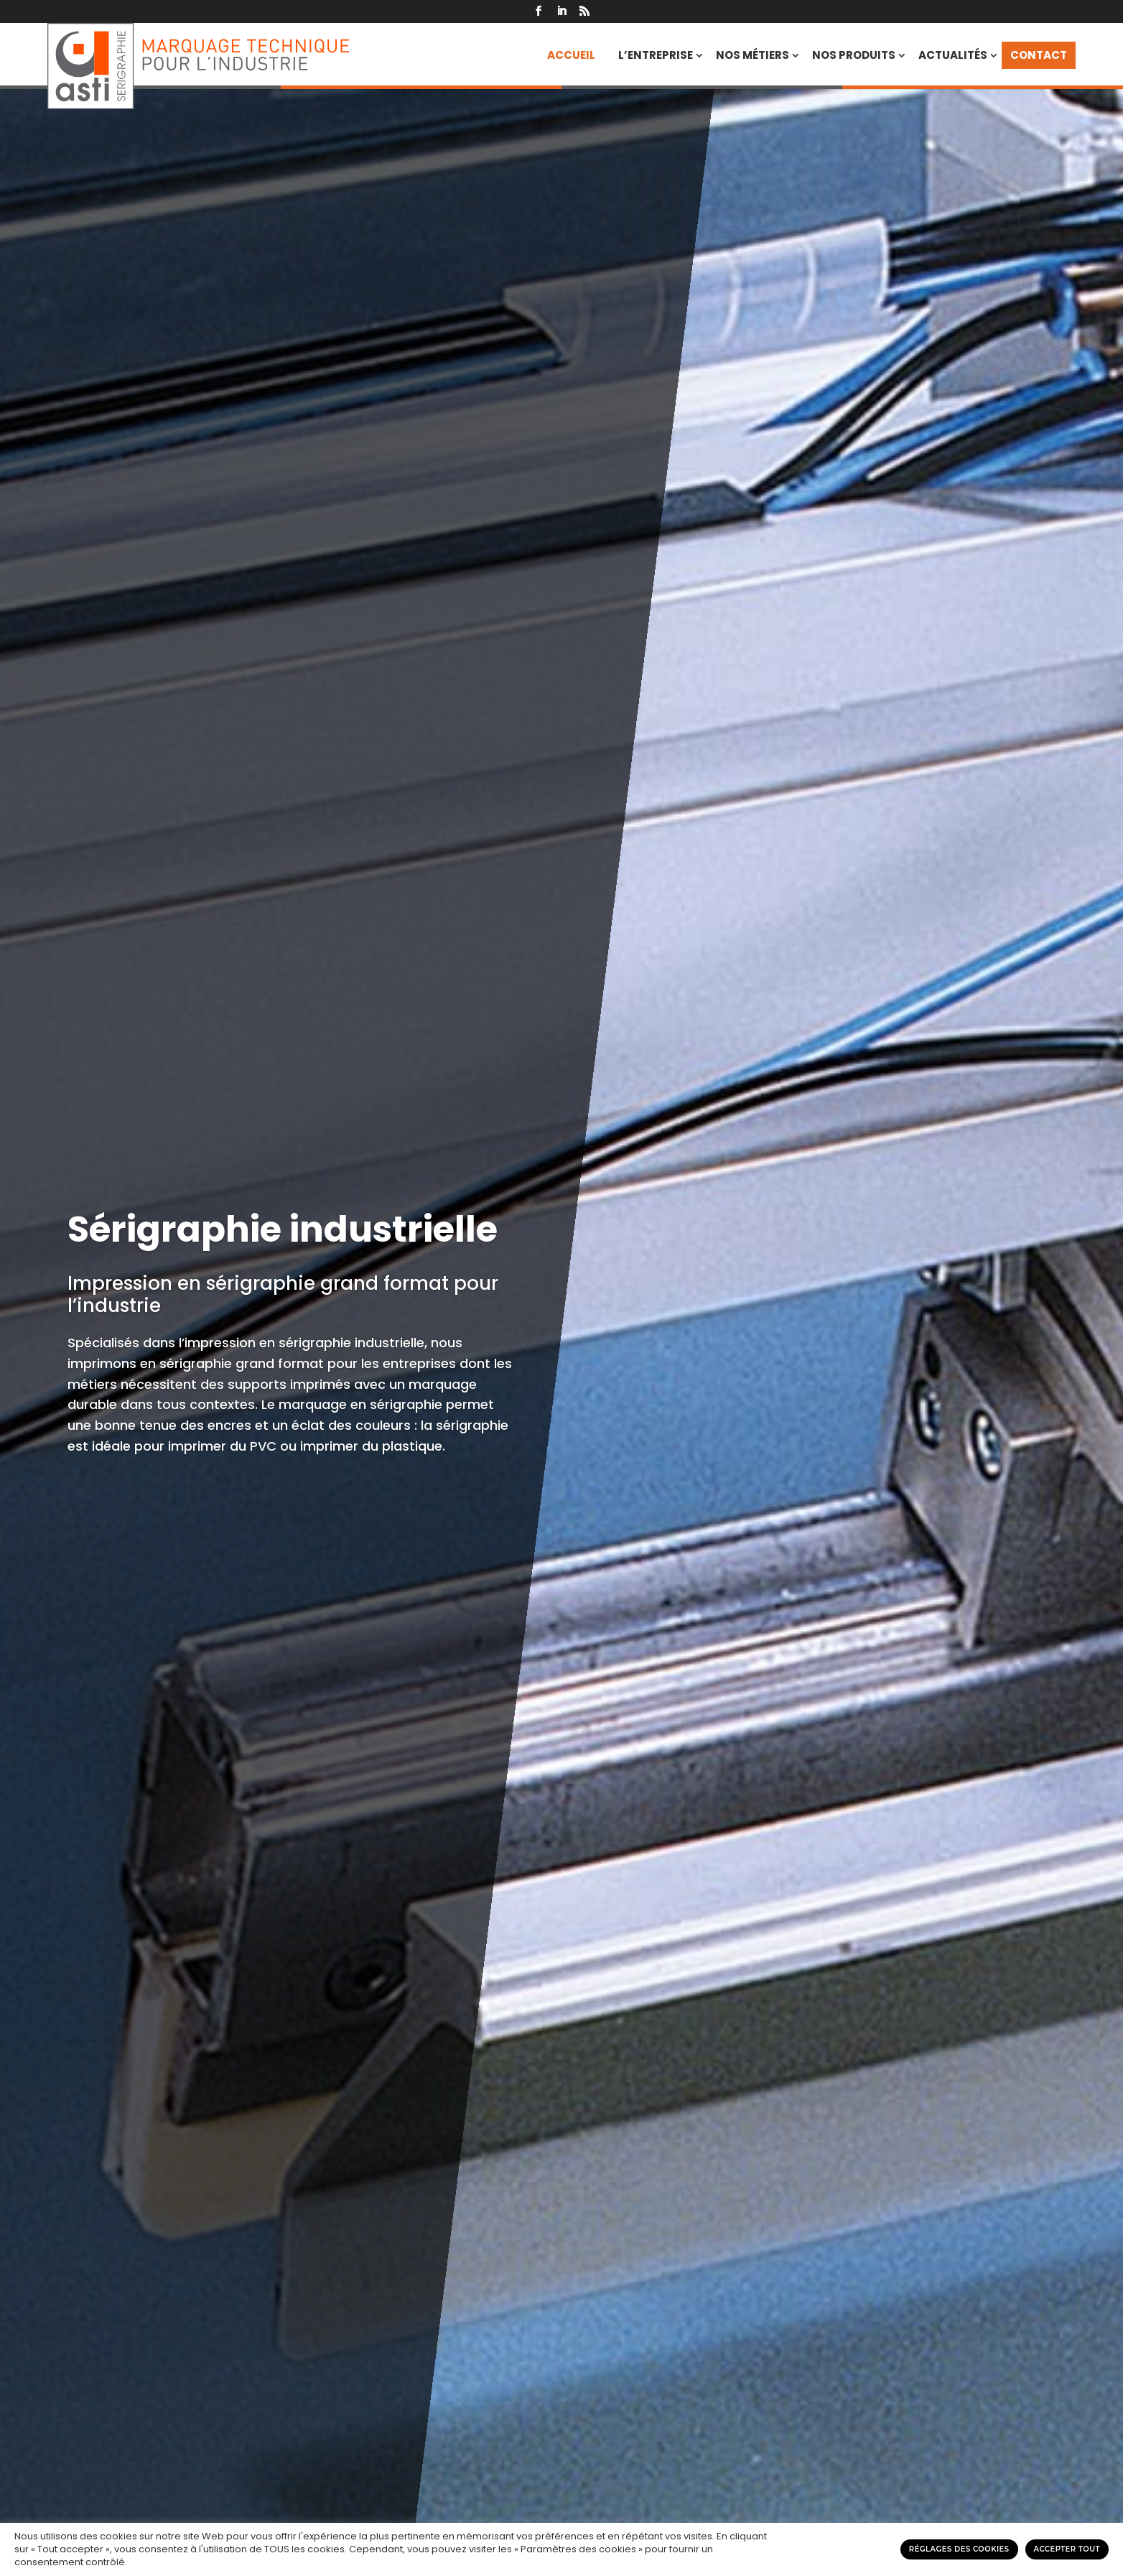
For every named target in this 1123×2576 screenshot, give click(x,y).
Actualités (952, 54)
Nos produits (853, 54)
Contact (1038, 54)
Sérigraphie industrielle (282, 1229)
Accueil (571, 54)
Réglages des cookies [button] (959, 2549)
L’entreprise (655, 54)
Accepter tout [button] (1067, 2549)
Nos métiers (752, 54)
